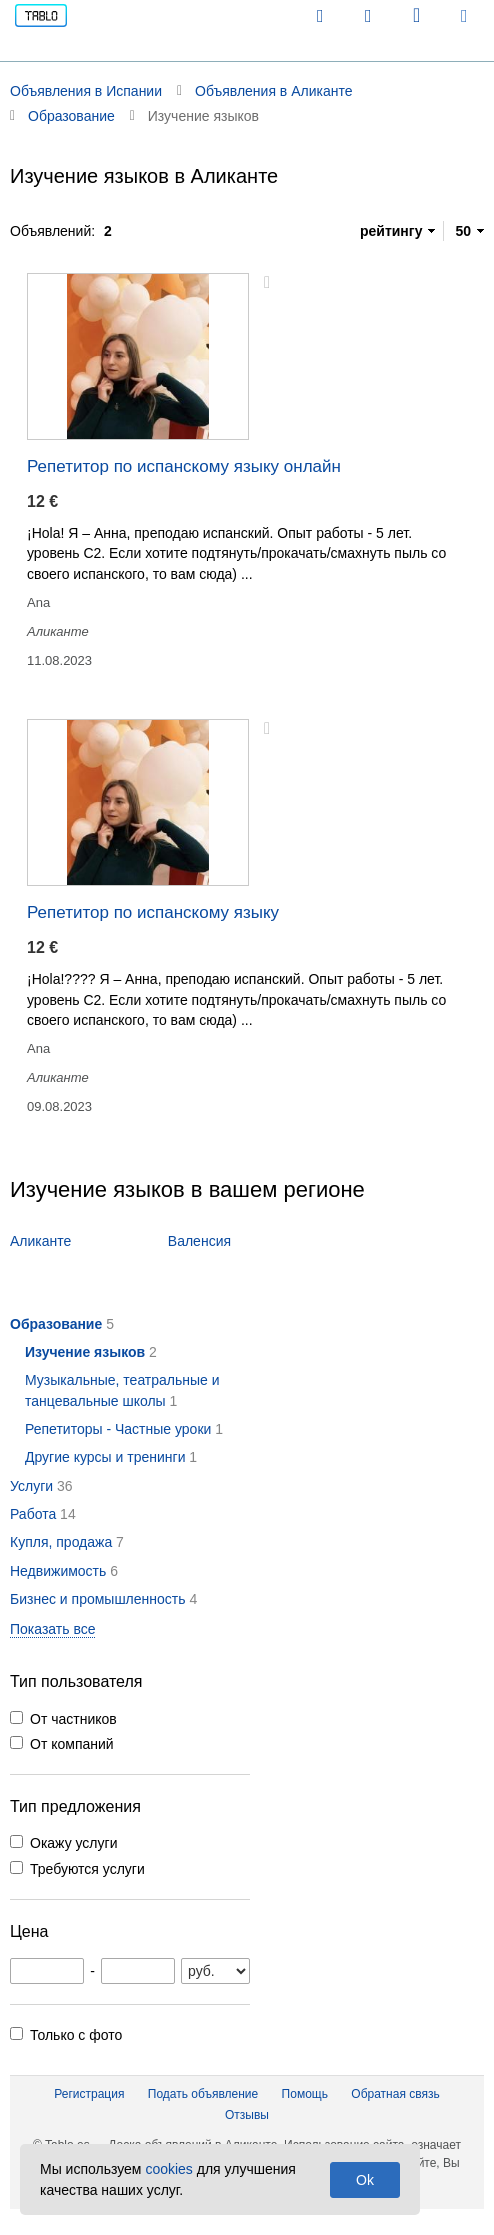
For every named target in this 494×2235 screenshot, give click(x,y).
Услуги (31, 1486)
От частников (73, 1719)
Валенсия (199, 1241)
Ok (365, 2180)
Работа (33, 1514)
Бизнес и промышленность (98, 1599)
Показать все (52, 1629)
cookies (168, 2169)
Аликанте (40, 1241)
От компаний (72, 1744)
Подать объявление (203, 2094)
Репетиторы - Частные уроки (118, 1429)
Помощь (305, 2094)
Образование (56, 1324)
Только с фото (76, 2035)
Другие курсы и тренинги (105, 1457)
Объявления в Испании (86, 91)
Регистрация (89, 2094)
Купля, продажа (61, 1542)
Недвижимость (58, 1571)
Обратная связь (395, 2094)
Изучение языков (85, 1352)
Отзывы (247, 2115)
